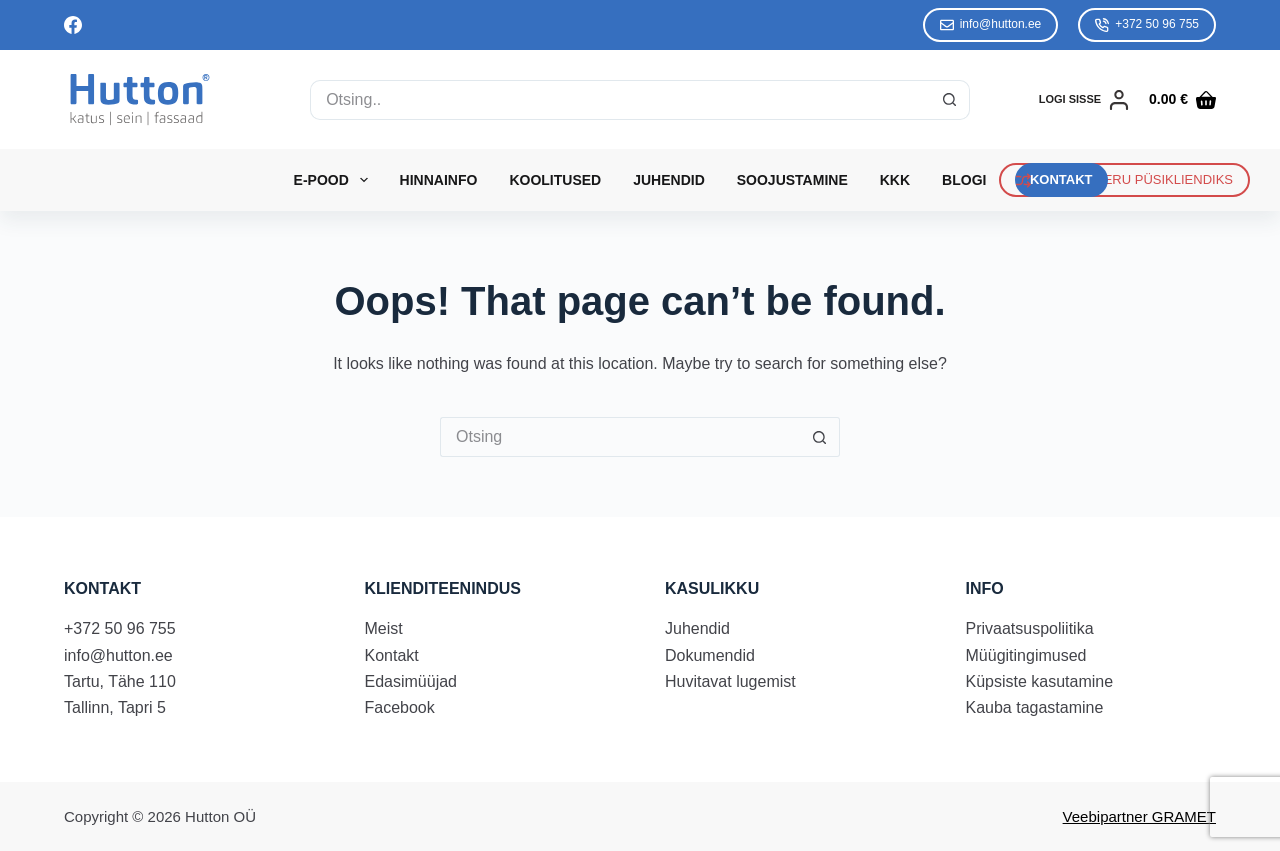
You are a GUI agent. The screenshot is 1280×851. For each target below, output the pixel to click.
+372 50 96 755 (1147, 24)
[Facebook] (73, 25)
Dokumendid (710, 655)
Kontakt (392, 655)
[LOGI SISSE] (1084, 100)
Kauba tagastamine (1035, 707)
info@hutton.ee (991, 24)
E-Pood (335, 180)
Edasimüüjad (411, 681)
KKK (895, 180)
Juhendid (669, 180)
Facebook (400, 707)
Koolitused (555, 180)
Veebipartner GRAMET (1139, 816)
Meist (384, 628)
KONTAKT (1061, 179)
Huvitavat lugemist (730, 681)
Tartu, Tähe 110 (120, 681)
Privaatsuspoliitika (1030, 628)
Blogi (964, 180)
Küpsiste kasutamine (1040, 681)
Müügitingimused (1026, 655)
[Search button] (950, 100)
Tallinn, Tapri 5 (115, 707)
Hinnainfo (439, 180)
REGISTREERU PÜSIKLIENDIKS (1124, 180)
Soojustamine (792, 180)
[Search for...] (620, 100)
